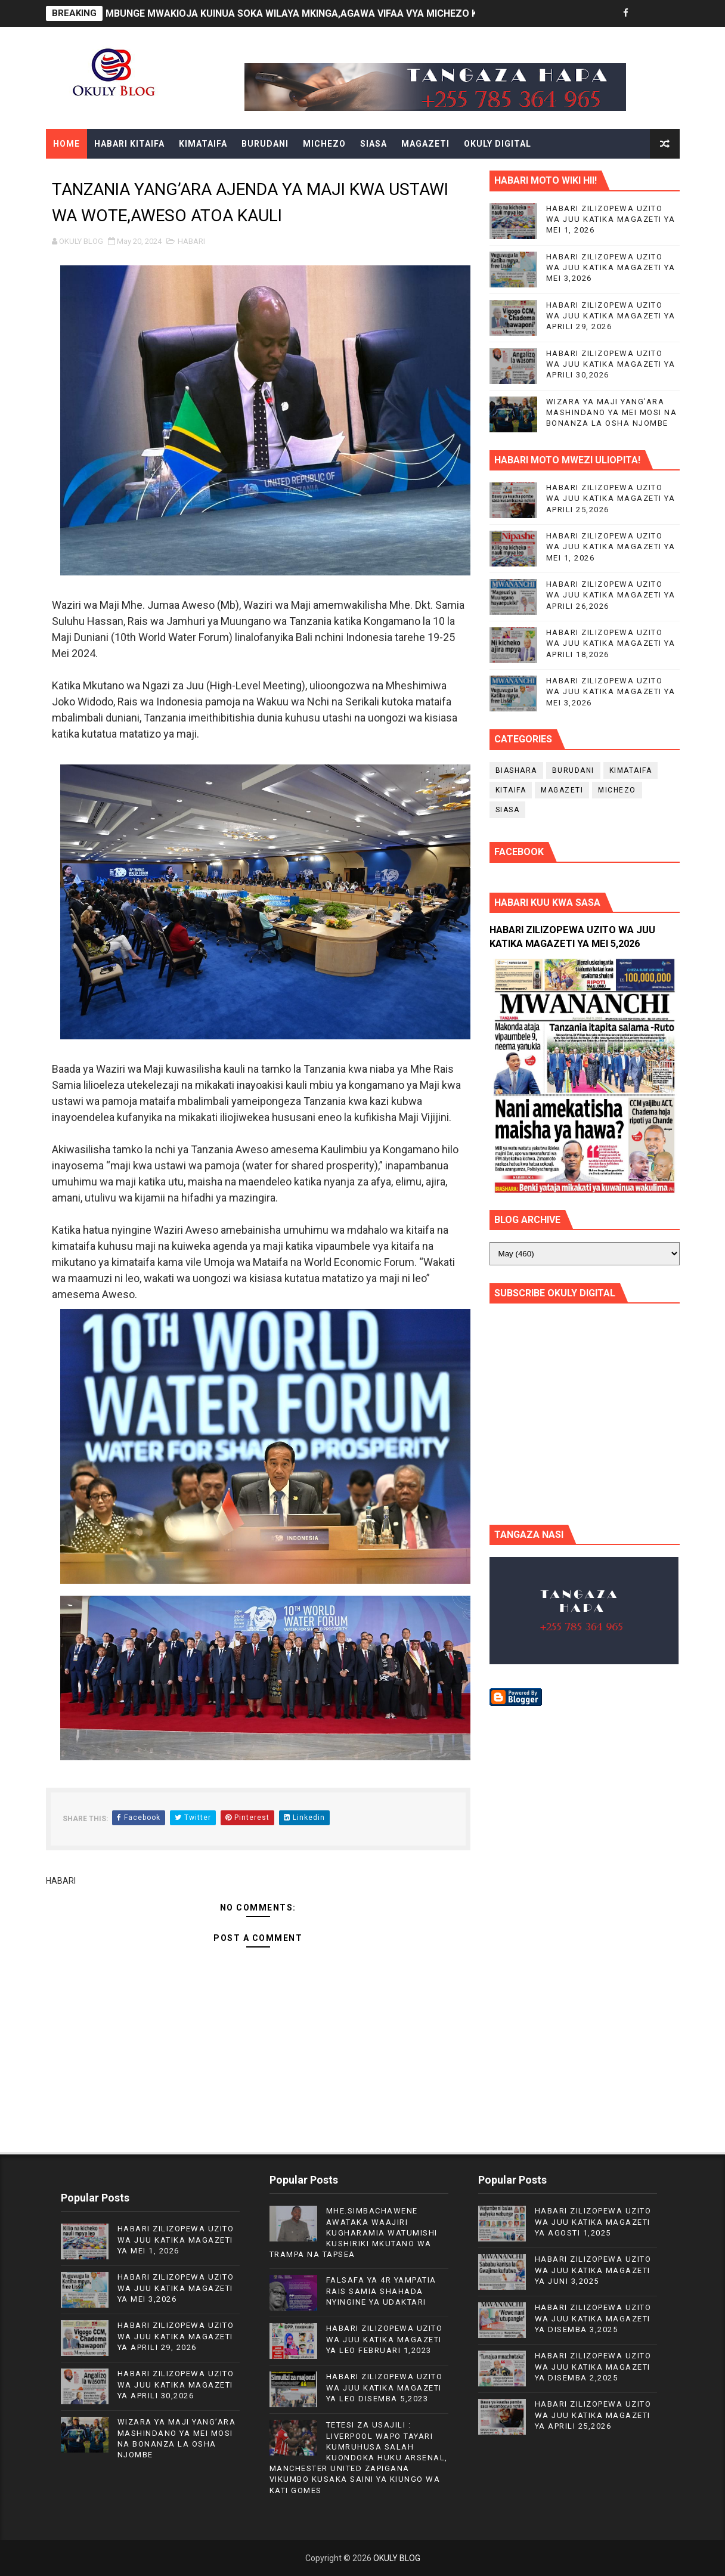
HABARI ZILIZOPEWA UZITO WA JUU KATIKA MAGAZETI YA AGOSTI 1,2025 (593, 2221)
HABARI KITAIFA (129, 143)
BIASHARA (516, 770)
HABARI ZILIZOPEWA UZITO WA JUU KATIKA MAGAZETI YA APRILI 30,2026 (611, 364)
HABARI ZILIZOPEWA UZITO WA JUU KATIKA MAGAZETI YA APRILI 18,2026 (611, 643)
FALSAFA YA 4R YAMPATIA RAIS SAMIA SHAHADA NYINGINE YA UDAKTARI (381, 2290)
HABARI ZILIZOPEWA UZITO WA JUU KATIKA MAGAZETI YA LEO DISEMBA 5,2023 (384, 2387)
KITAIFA (510, 790)
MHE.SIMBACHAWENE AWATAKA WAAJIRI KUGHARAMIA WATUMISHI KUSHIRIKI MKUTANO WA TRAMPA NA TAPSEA (353, 2232)
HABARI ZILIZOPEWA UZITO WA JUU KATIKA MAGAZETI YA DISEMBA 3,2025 (593, 2318)
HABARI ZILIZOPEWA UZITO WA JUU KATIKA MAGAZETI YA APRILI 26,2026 (611, 595)
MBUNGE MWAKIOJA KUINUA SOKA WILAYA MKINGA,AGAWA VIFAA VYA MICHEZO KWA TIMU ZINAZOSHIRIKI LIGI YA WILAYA (382, 13)
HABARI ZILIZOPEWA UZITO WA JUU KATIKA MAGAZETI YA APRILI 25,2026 (611, 498)
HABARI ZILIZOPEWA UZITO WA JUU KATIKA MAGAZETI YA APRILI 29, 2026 (611, 316)
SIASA (373, 143)
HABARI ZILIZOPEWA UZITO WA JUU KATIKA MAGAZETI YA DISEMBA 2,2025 (593, 2366)
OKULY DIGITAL (497, 143)
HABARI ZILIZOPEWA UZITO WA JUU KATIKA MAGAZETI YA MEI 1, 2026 (611, 219)
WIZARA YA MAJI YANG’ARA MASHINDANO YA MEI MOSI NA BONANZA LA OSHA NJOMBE (611, 412)
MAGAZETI (425, 143)
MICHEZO (324, 143)
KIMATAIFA (203, 143)
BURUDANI (265, 143)
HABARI (191, 241)
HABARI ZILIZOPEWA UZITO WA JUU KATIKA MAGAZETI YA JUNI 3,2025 (593, 2270)
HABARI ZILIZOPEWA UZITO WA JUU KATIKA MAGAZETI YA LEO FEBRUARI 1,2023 (384, 2339)
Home (66, 143)
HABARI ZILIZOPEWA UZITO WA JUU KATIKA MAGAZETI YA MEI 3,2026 (611, 267)
